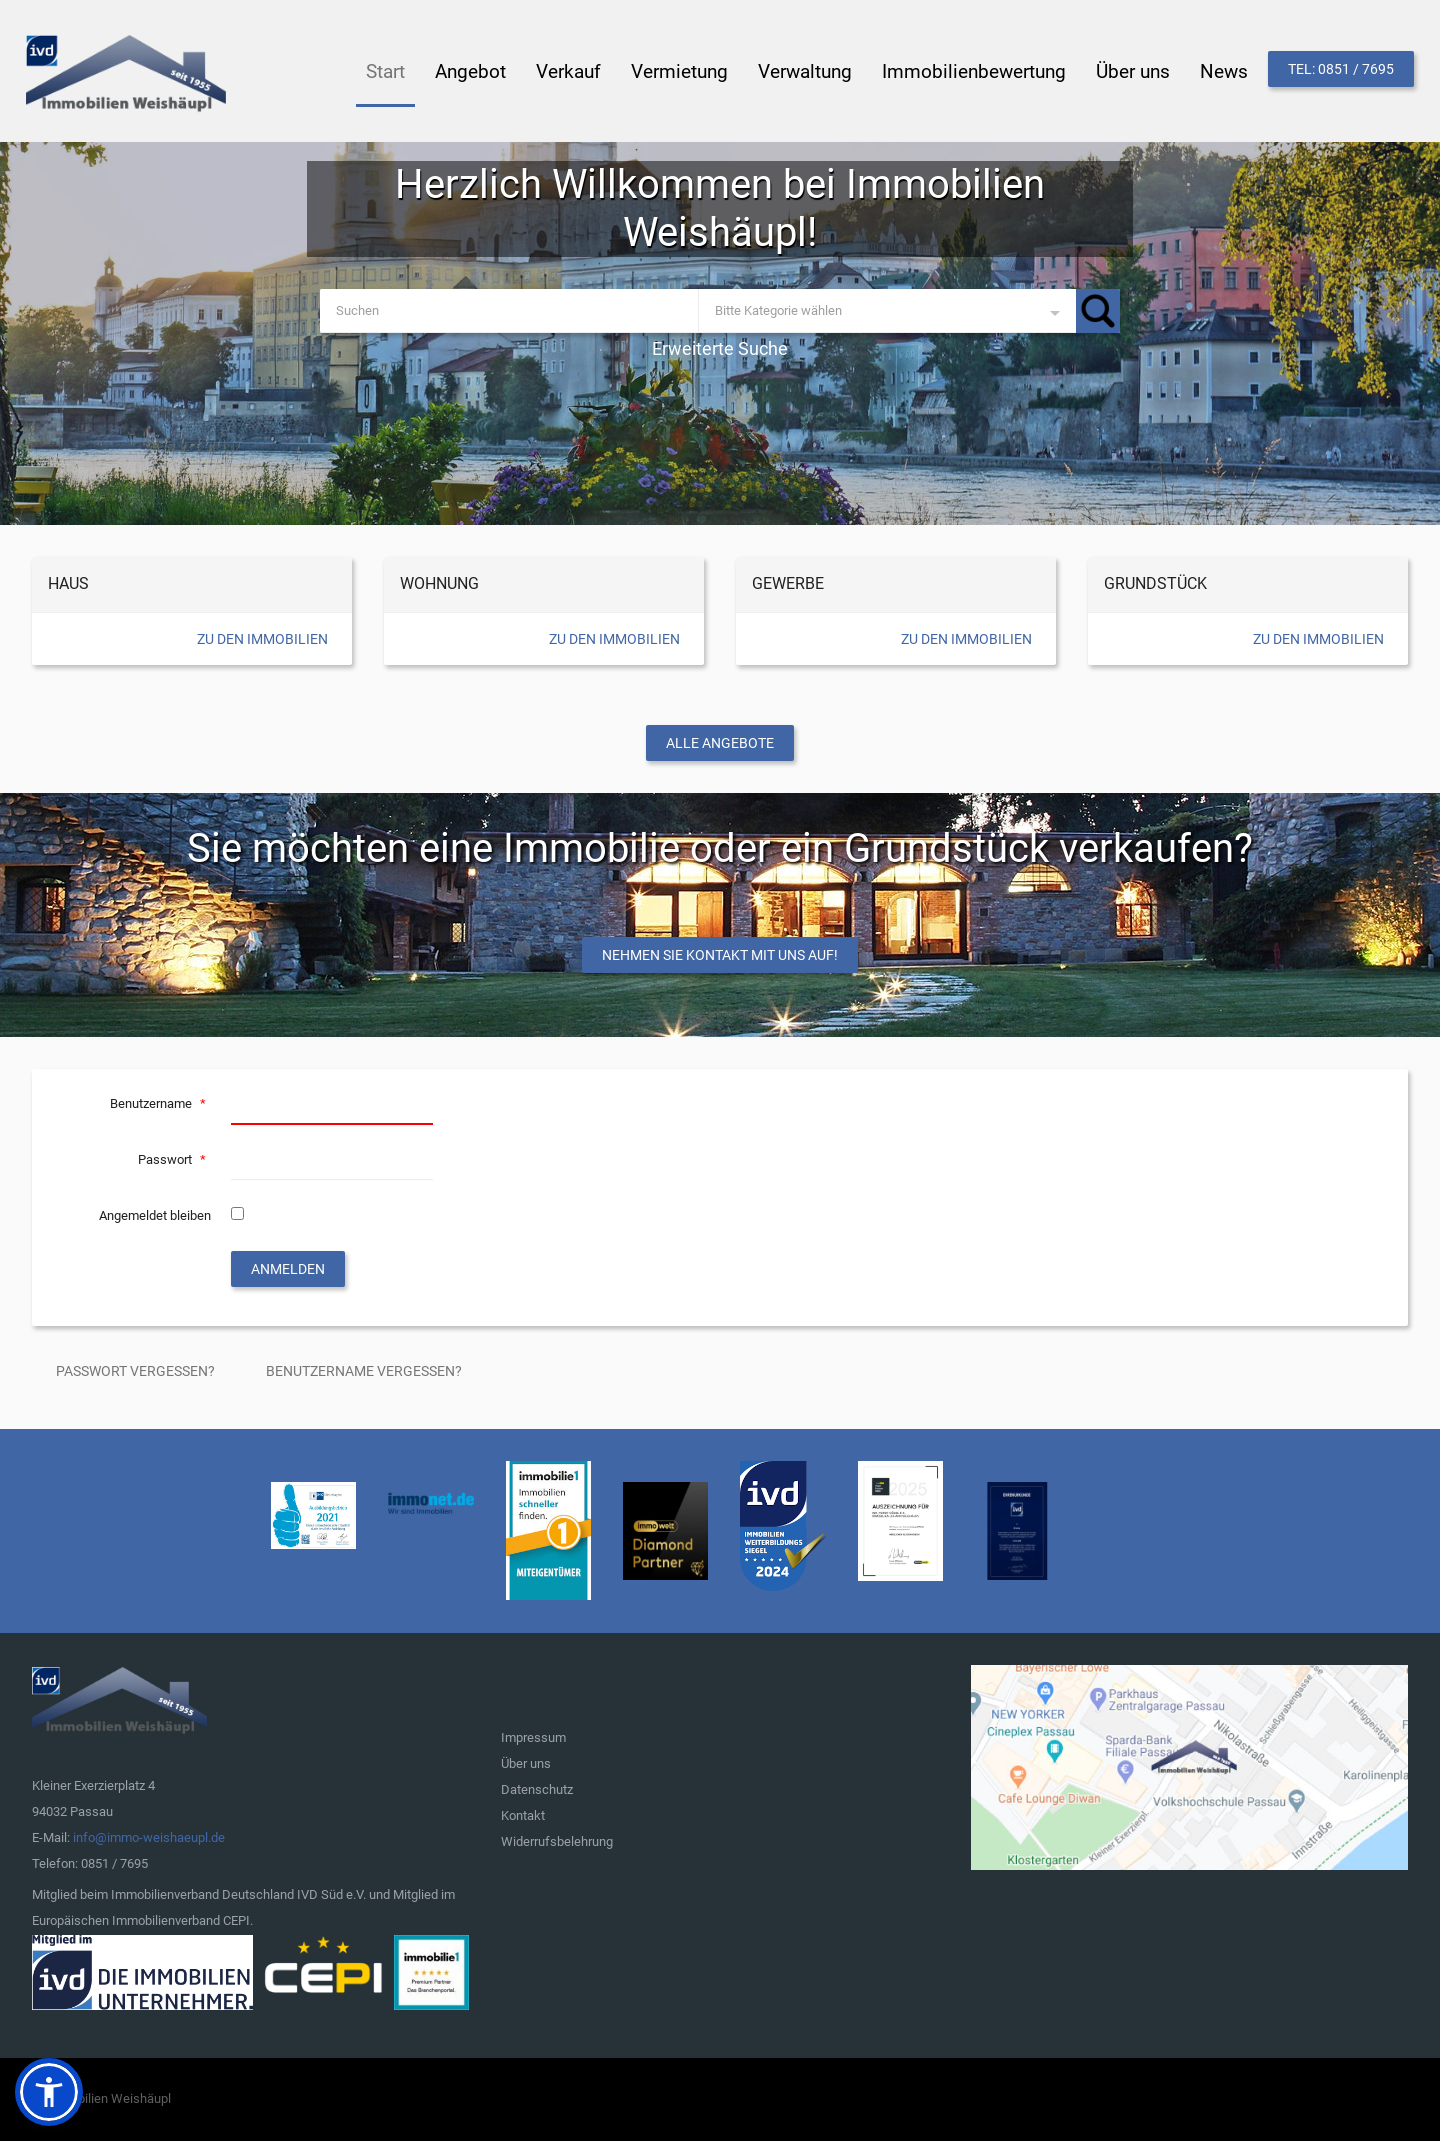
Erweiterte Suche (720, 348)
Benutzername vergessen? (364, 1371)
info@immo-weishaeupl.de (149, 1837)
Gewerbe (788, 583)
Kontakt (523, 1815)
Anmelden (288, 1269)
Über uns (526, 1763)
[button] (49, 2092)
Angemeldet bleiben (155, 1215)
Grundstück (1155, 583)
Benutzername (160, 1103)
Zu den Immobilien (262, 639)
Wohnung (439, 583)
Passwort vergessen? (135, 1371)
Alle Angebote (720, 743)
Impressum (533, 1737)
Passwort (174, 1159)
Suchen (1098, 311)
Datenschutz (537, 1789)
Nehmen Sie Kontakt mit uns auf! (720, 955)
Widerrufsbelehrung (557, 1841)
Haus (68, 583)
